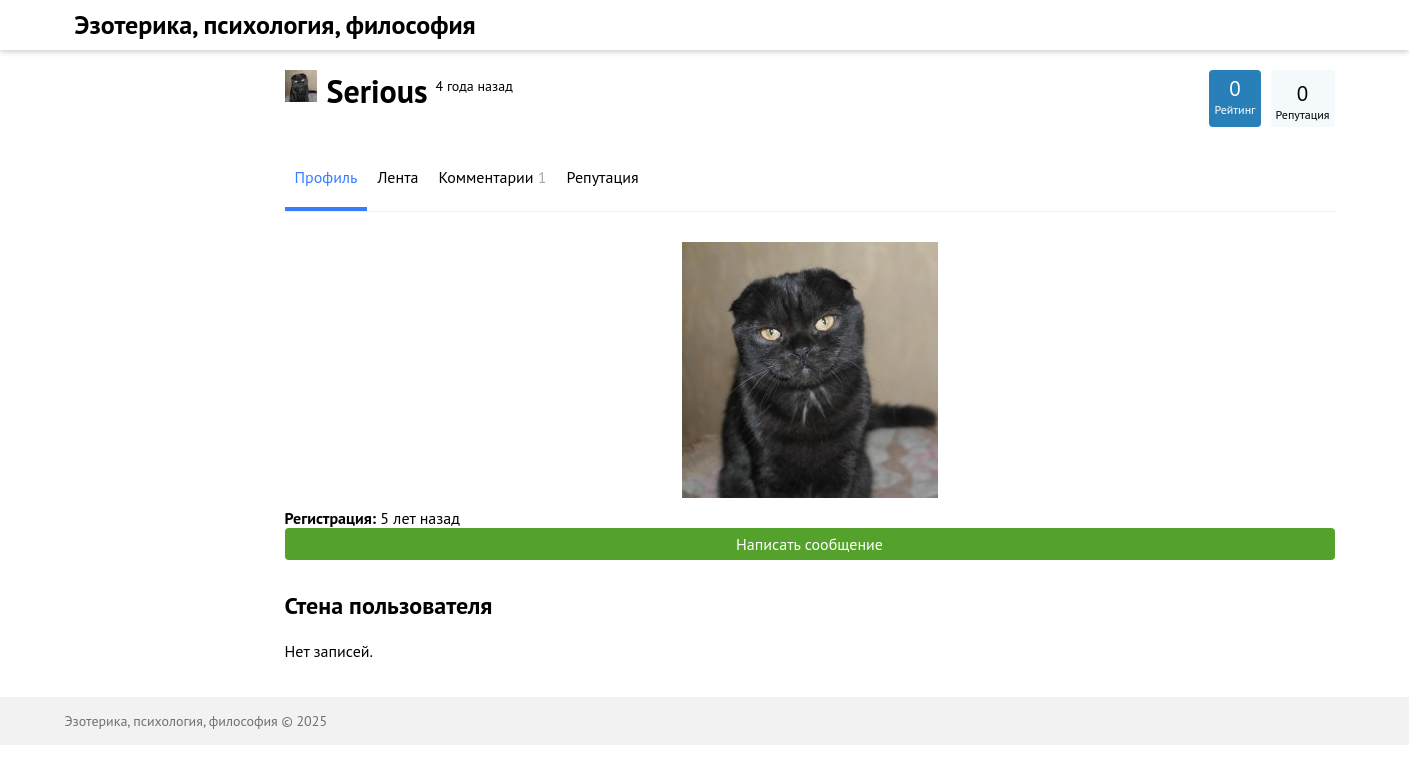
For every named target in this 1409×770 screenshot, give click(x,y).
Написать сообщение (809, 544)
